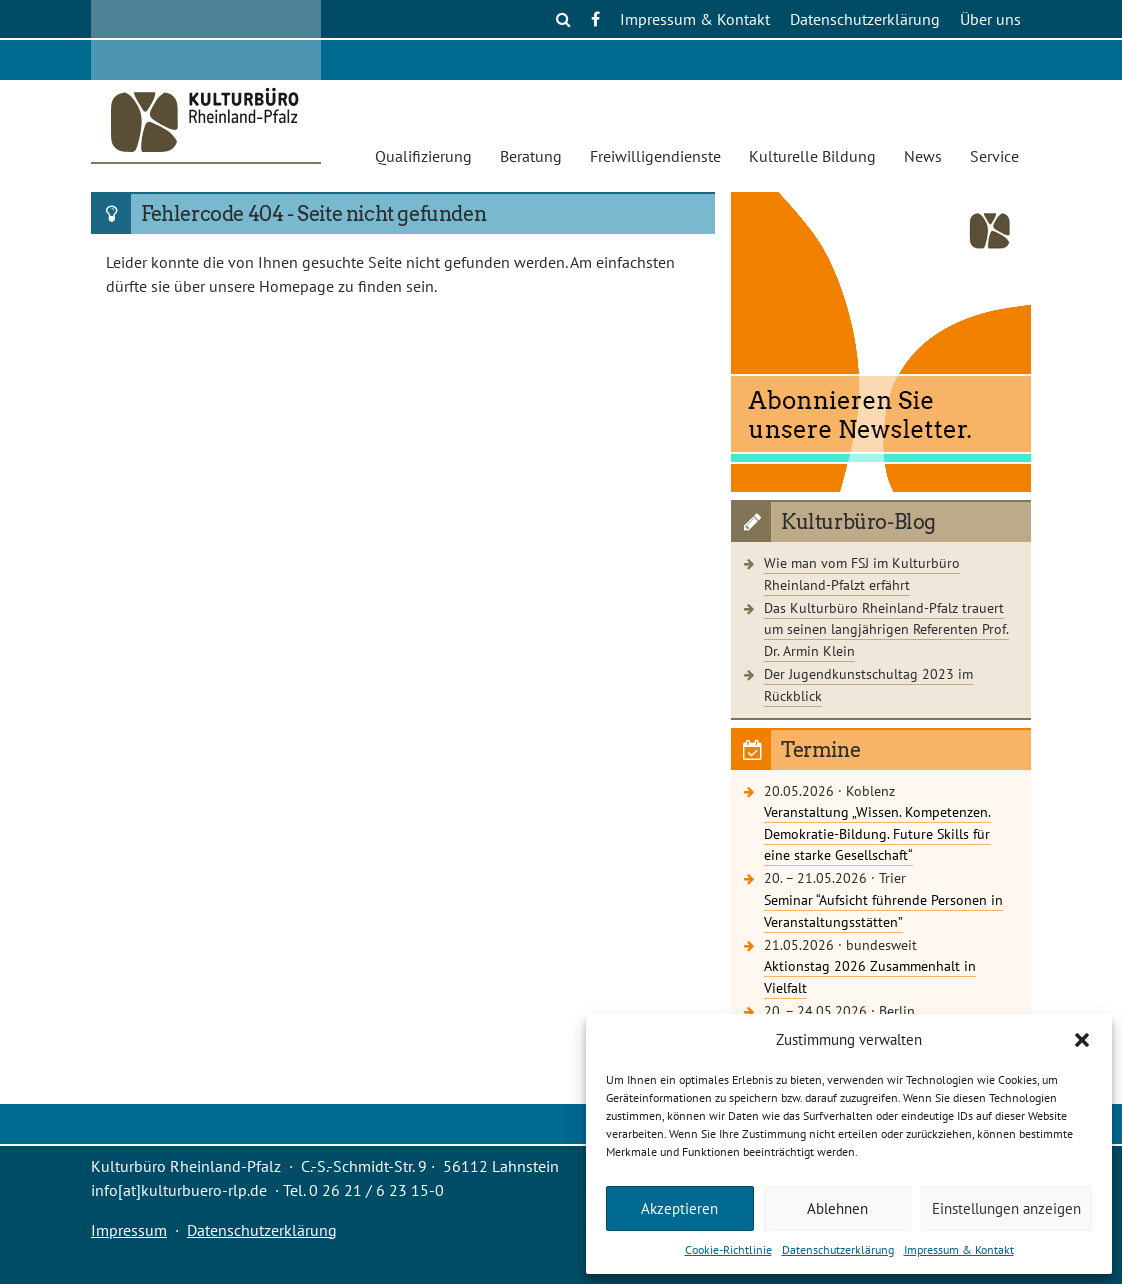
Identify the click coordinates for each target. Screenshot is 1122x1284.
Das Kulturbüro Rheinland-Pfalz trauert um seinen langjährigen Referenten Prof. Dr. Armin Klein (886, 629)
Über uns (990, 19)
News (923, 156)
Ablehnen (837, 1208)
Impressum (129, 1230)
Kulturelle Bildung (812, 156)
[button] (1082, 1040)
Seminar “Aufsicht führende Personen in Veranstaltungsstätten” (883, 910)
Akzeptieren (679, 1208)
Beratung (531, 156)
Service (994, 156)
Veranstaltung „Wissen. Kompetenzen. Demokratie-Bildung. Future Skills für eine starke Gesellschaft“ (877, 833)
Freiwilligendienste (655, 156)
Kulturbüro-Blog (858, 522)
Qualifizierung (423, 156)
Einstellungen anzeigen (1006, 1208)
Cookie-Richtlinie (728, 1249)
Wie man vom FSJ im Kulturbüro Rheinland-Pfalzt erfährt (862, 573)
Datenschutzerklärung (838, 1249)
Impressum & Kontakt (959, 1249)
